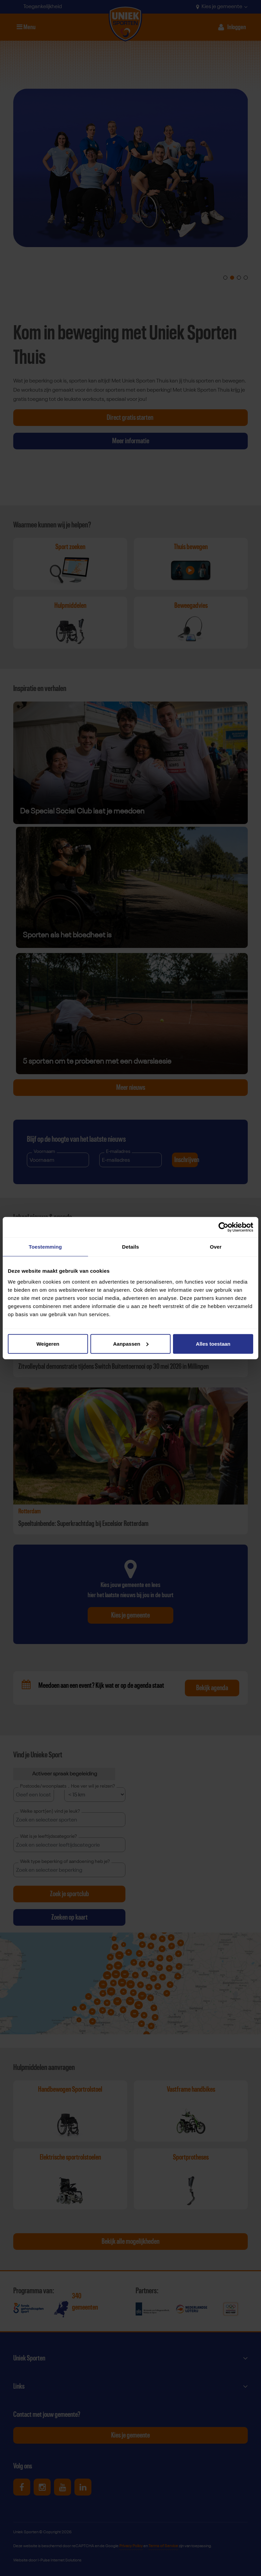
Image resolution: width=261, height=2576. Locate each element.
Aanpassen (131, 1343)
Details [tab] (130, 1247)
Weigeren (47, 1343)
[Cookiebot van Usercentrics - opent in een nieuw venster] (223, 1227)
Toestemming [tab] (45, 1247)
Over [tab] (216, 1247)
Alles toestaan (213, 1343)
